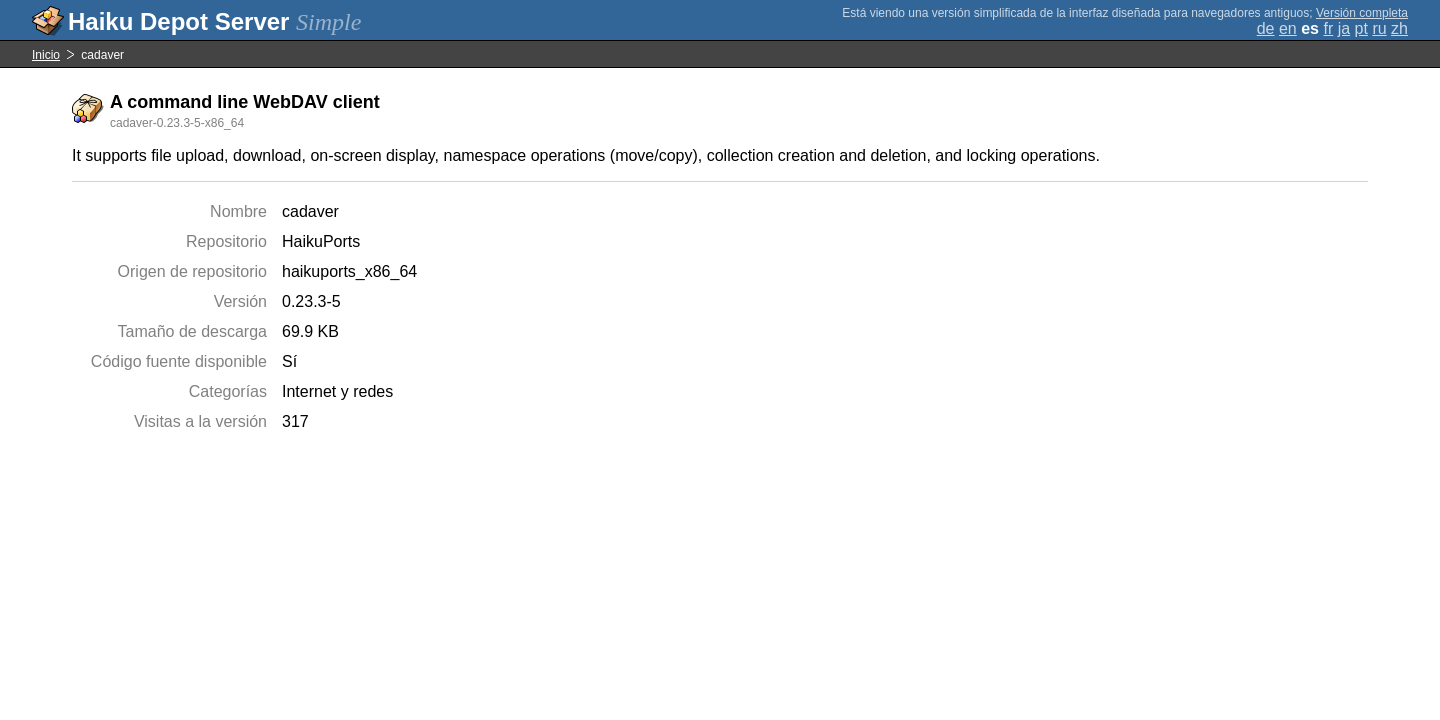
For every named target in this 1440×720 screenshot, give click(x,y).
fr (1328, 28)
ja (1344, 28)
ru (1379, 28)
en (1288, 28)
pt (1361, 28)
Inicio (46, 55)
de (1266, 28)
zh (1399, 28)
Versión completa (1362, 13)
